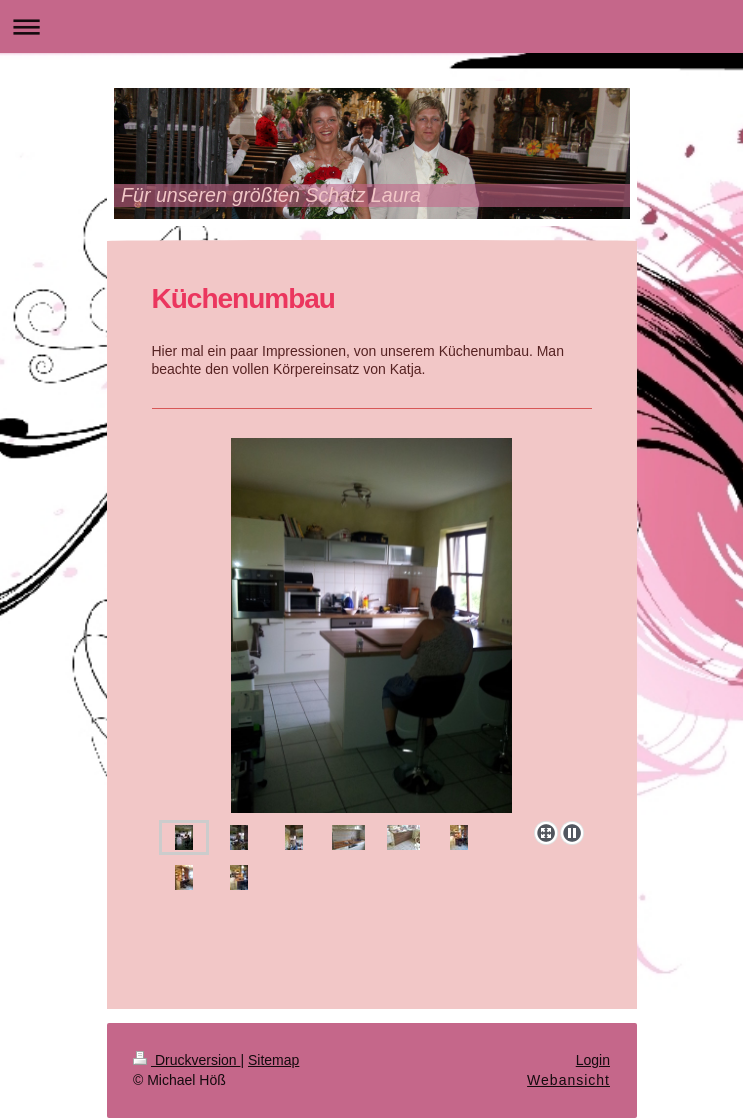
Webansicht (568, 1080)
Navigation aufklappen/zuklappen (371, 26)
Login (593, 1060)
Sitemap (273, 1060)
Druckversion (186, 1060)
